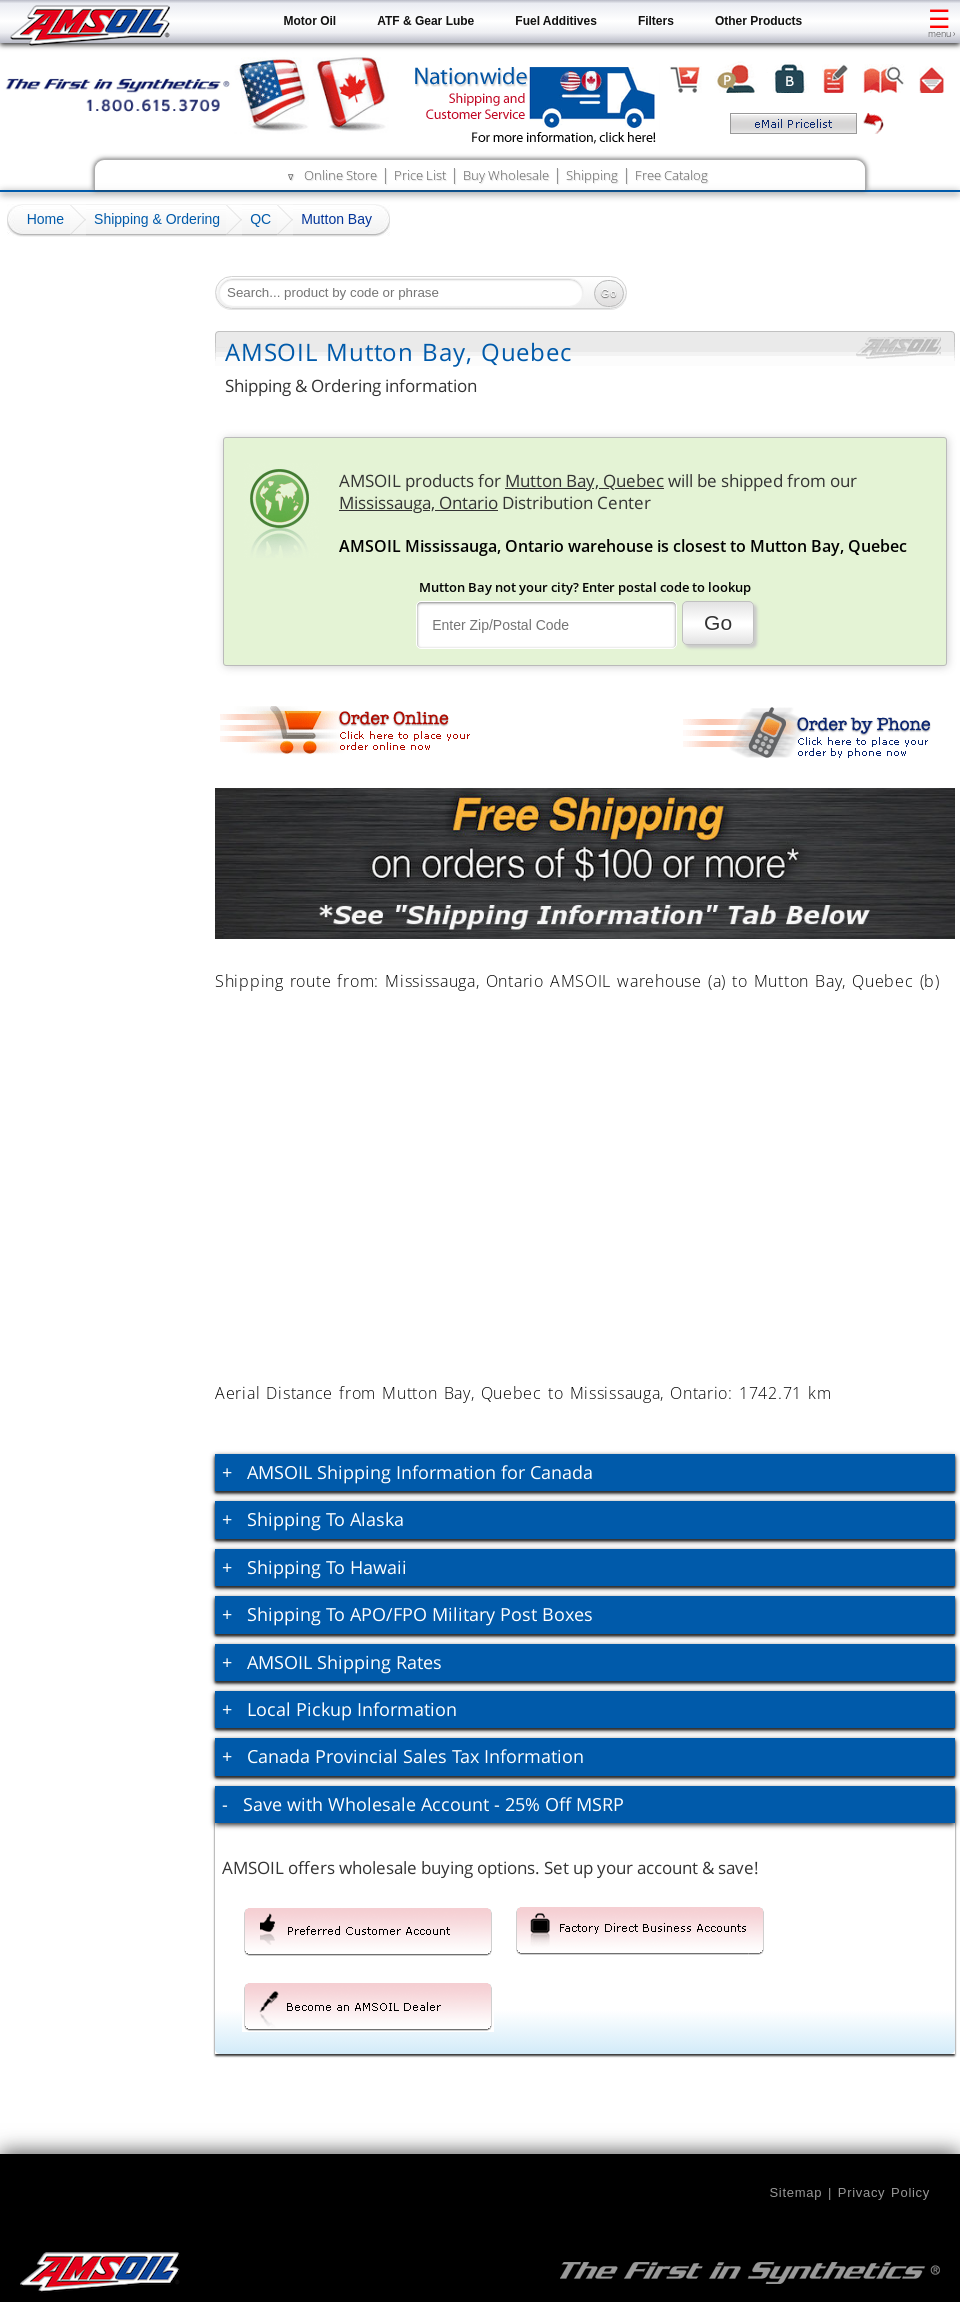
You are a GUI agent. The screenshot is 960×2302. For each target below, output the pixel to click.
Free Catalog (671, 175)
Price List (420, 175)
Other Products (758, 21)
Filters (656, 21)
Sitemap (795, 2192)
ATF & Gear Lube (425, 21)
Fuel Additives (556, 21)
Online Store (340, 175)
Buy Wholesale (506, 175)
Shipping (592, 175)
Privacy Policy (884, 2192)
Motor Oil (310, 21)
